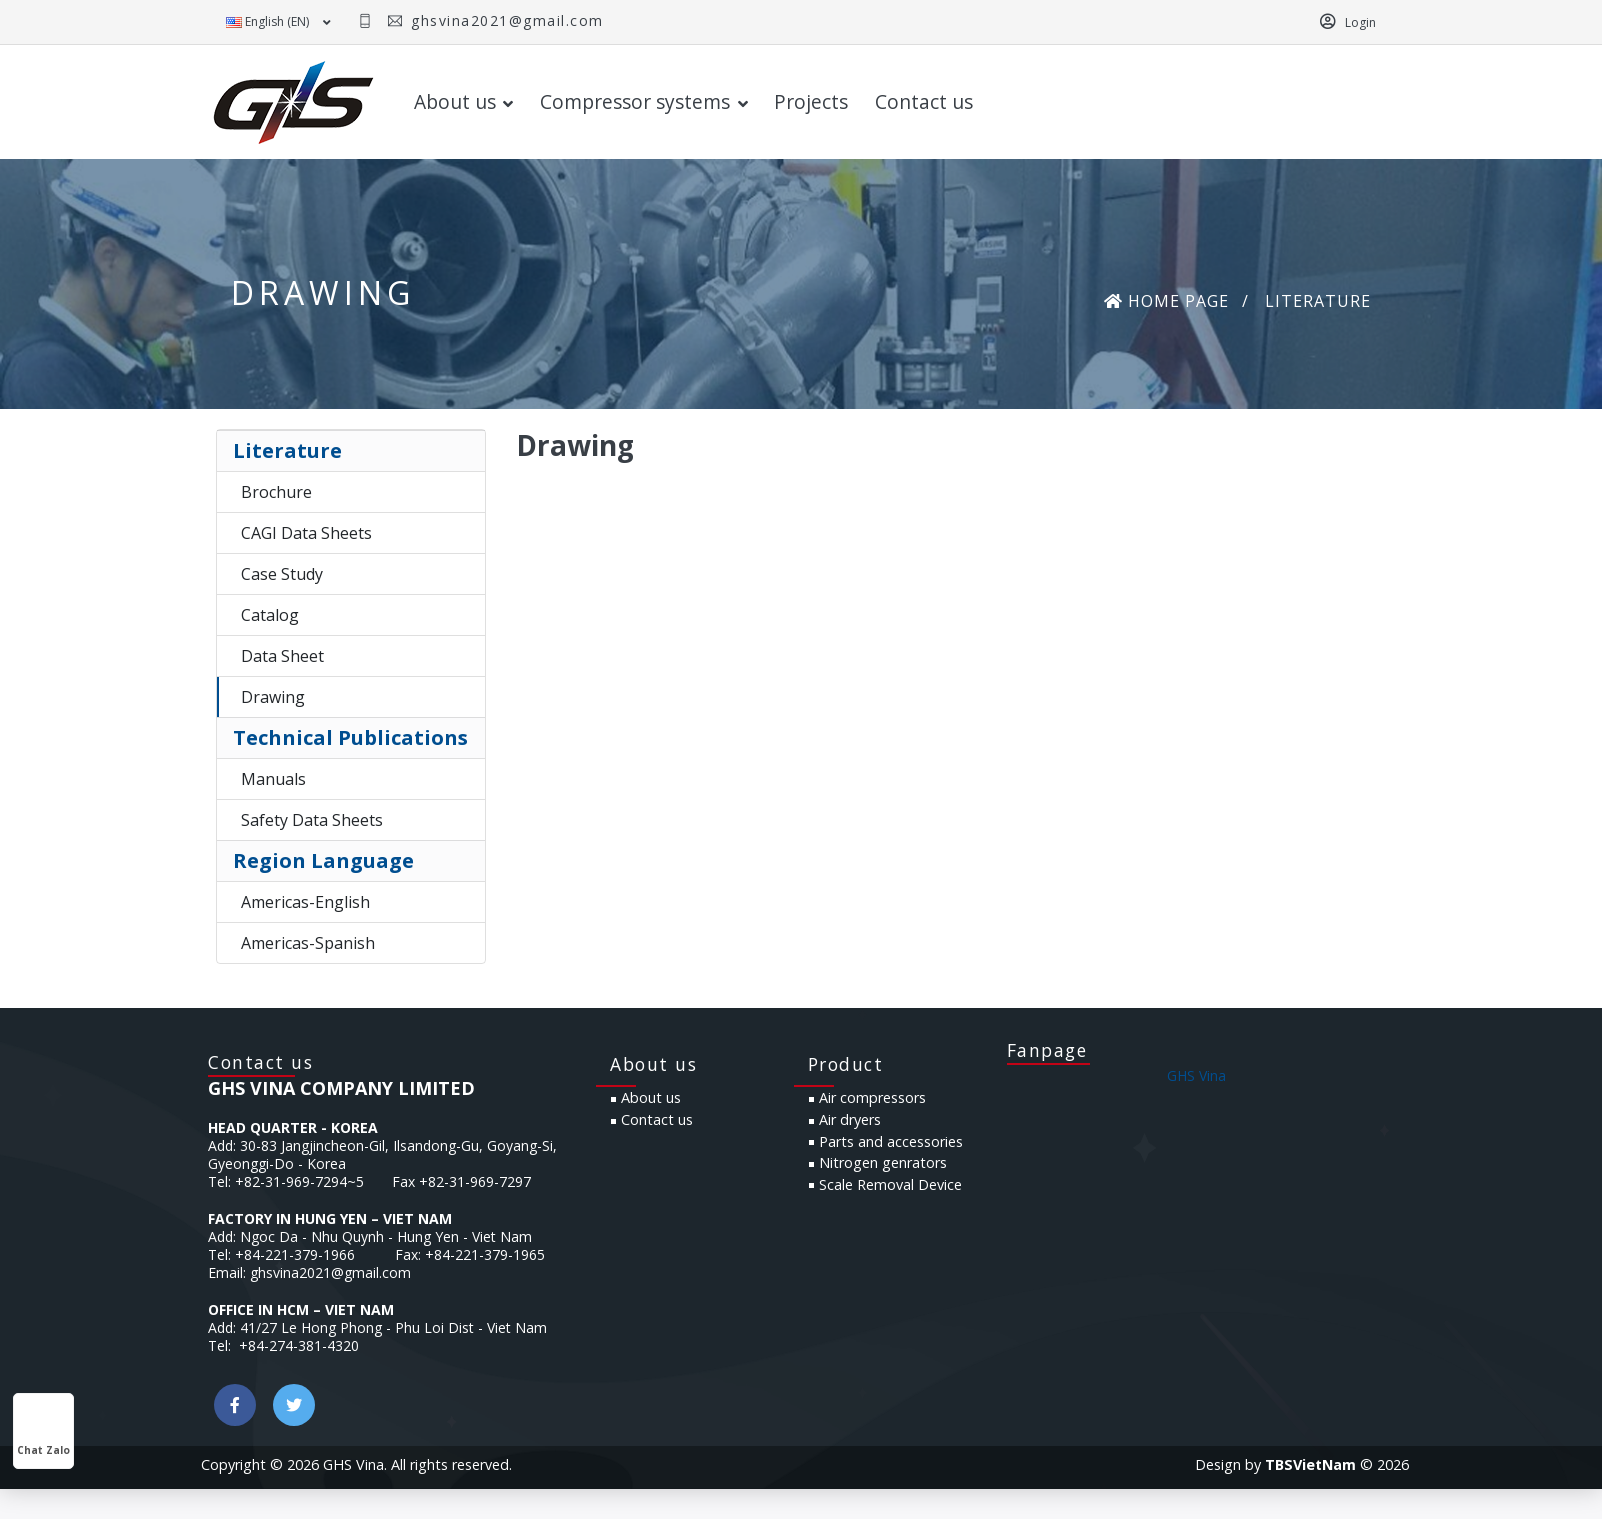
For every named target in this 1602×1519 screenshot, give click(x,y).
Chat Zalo (43, 1432)
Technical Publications (350, 739)
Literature (287, 452)
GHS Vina (1196, 1107)
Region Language (323, 862)
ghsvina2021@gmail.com (505, 20)
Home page (1166, 303)
